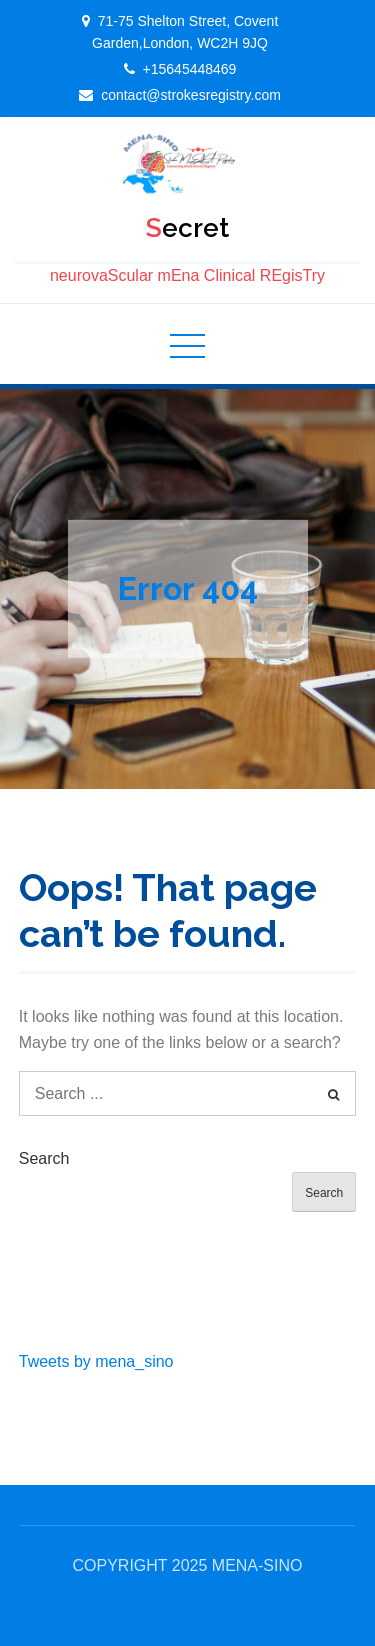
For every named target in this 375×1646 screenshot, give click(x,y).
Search (44, 1158)
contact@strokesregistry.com (191, 95)
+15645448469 (190, 69)
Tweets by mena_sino (96, 1361)
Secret (187, 228)
